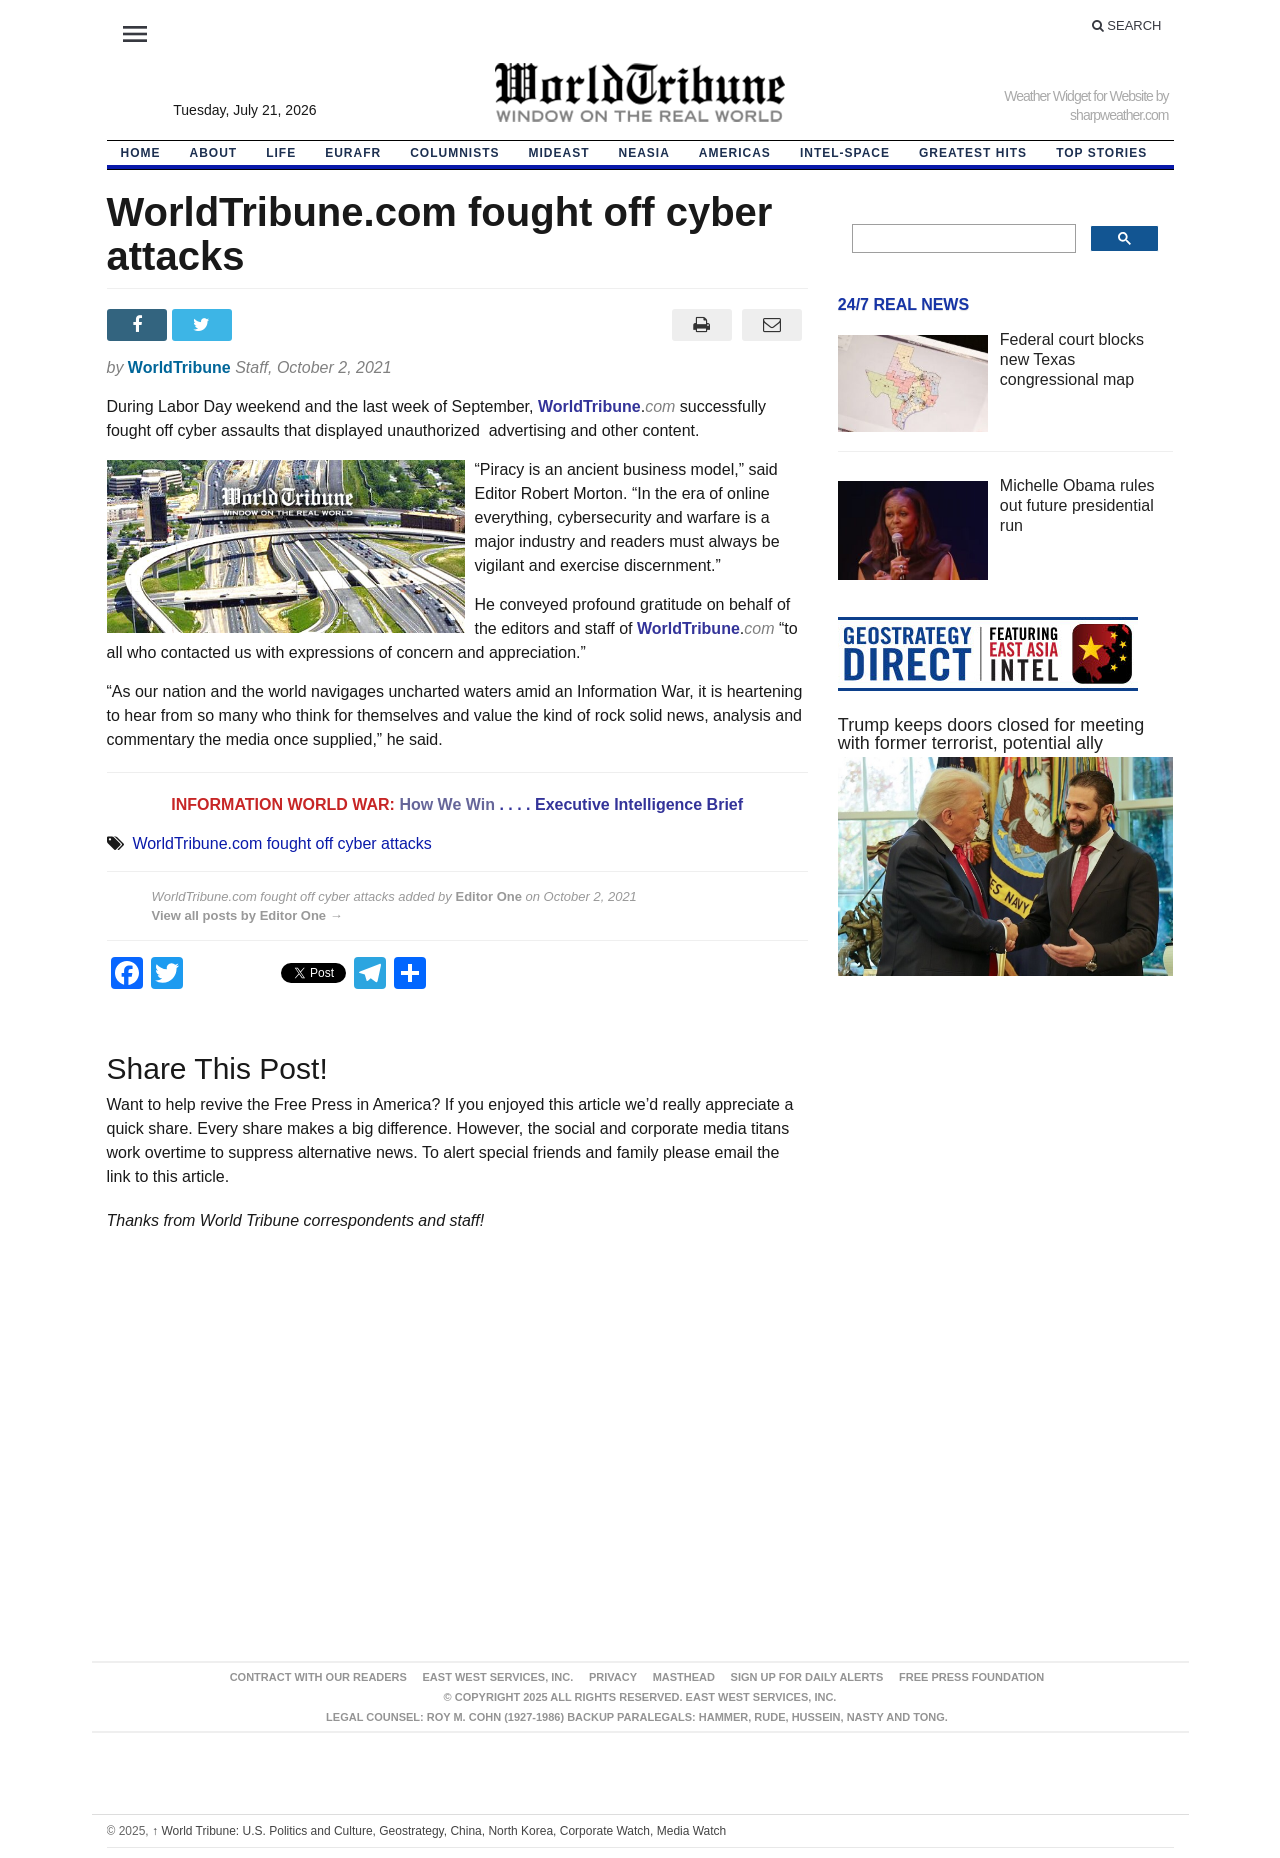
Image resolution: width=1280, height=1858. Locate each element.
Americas (735, 153)
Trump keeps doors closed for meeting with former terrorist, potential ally (991, 734)
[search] (962, 239)
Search (1127, 25)
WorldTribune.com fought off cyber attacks (281, 843)
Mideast (559, 153)
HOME (141, 153)
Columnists (454, 153)
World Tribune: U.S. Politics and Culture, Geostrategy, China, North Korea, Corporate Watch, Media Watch (439, 1831)
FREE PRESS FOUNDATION (971, 1677)
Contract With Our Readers (318, 1677)
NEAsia (644, 153)
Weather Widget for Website (1078, 96)
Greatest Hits (973, 153)
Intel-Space (845, 153)
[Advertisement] (1006, 1181)
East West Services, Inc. (498, 1677)
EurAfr (353, 153)
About (214, 153)
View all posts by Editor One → (247, 915)
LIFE (281, 153)
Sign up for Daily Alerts (807, 1677)
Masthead (684, 1677)
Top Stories (1101, 153)
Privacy (613, 1677)
